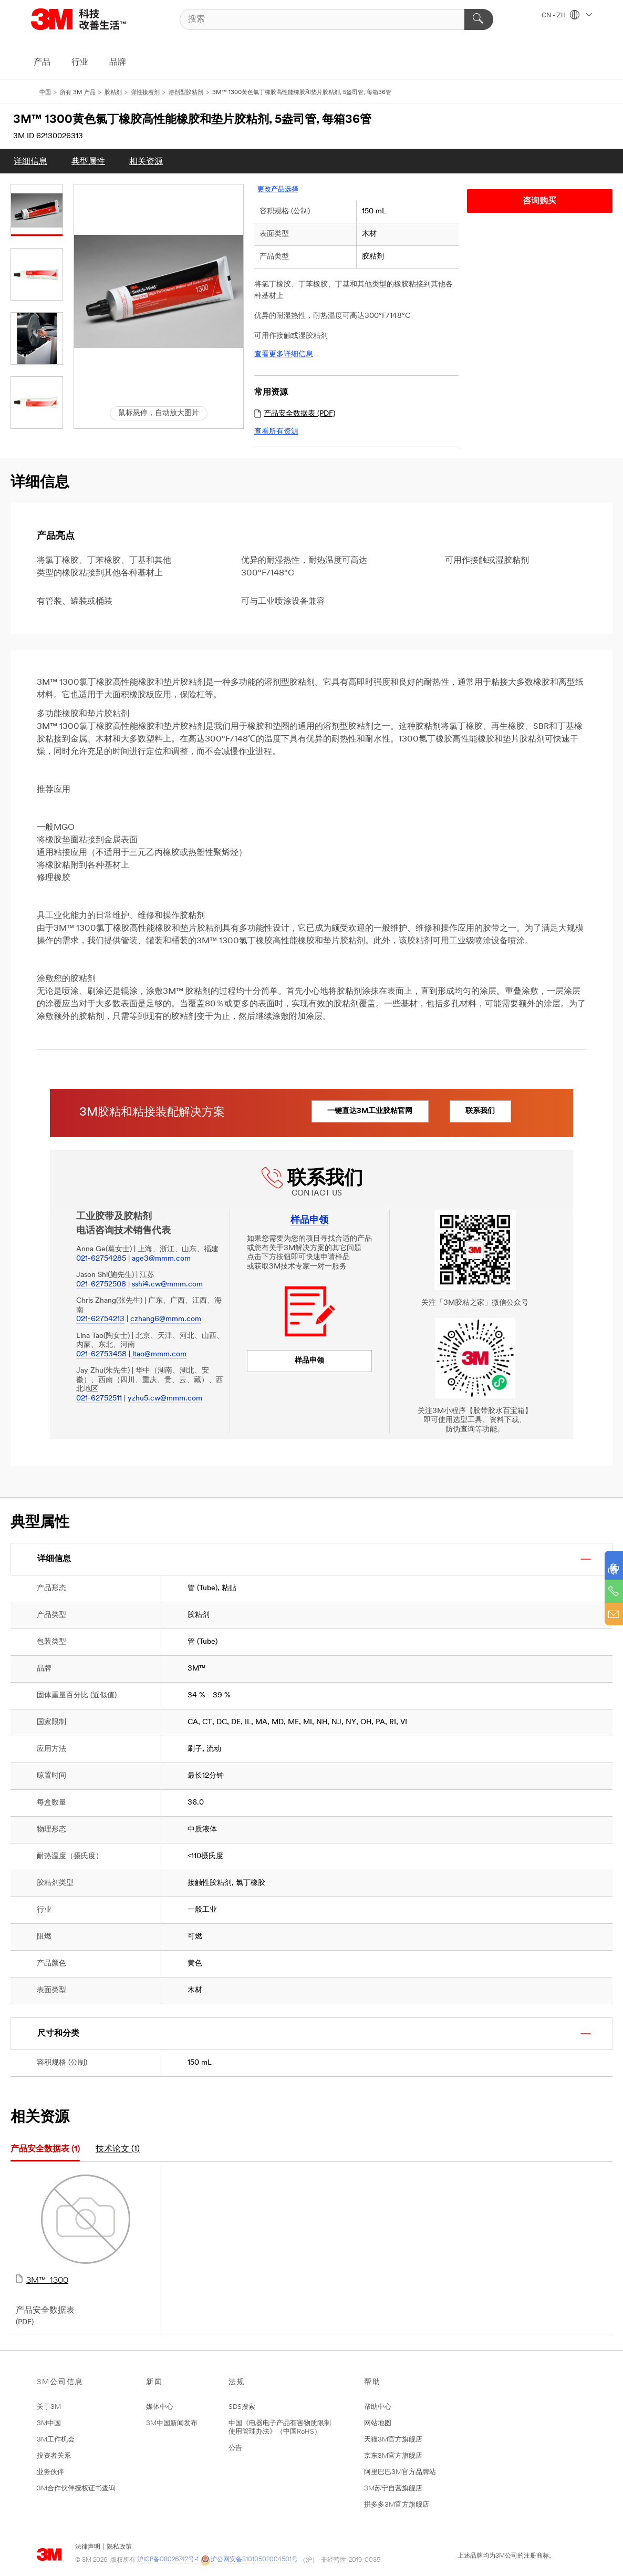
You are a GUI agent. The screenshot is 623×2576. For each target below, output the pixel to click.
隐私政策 (119, 2547)
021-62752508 (101, 1285)
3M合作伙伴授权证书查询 (76, 2488)
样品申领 (309, 1361)
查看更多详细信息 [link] (283, 354)
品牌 (117, 62)
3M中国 (49, 2423)
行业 (79, 62)
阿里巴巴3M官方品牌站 (400, 2472)
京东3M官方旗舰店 (393, 2456)
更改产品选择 (277, 189)
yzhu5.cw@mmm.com (165, 1399)
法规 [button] (237, 2382)
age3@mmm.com (161, 1259)
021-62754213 (100, 1319)
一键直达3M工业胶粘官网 (373, 1111)
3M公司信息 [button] (60, 2382)
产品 (42, 62)
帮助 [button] (372, 2382)
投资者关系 (54, 2456)
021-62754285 (101, 1259)
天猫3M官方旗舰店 (393, 2439)
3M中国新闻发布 (172, 2423)
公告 (235, 2448)
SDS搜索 (242, 2407)
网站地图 (377, 2423)
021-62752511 (99, 1399)
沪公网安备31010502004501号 (249, 2560)
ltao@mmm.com (159, 1354)
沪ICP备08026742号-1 (168, 2560)
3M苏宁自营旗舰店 (393, 2488)
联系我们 (489, 1111)
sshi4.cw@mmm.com (167, 1285)
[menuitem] (30, 161)
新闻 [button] (154, 2382)
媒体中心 (159, 2407)
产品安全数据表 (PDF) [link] (294, 413)
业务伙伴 (50, 2472)
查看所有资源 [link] (276, 432)
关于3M (49, 2407)
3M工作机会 (56, 2439)
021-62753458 (101, 1354)
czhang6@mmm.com (165, 1319)
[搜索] (337, 19)
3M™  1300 (85, 2230)
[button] (158, 291)
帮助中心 (377, 2407)
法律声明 (87, 2547)
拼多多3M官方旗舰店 (396, 2504)
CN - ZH (567, 16)
